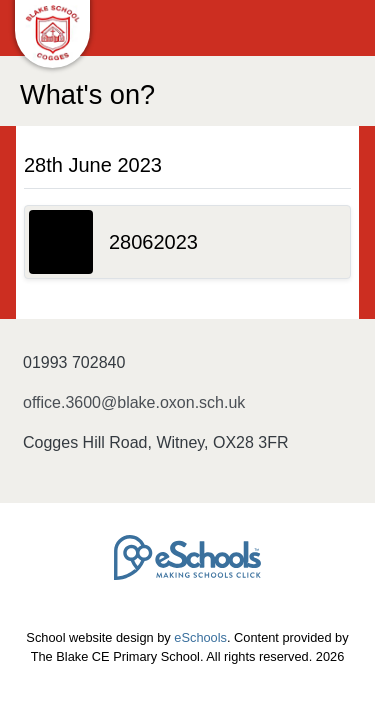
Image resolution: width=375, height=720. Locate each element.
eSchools (200, 637)
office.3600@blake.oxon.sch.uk (134, 402)
